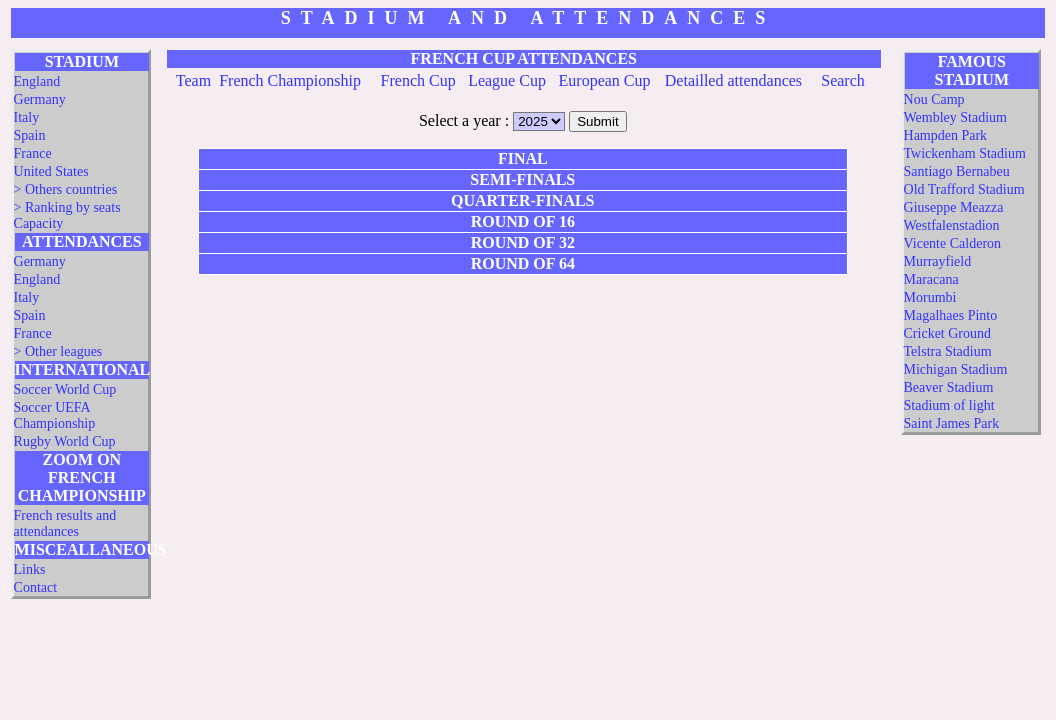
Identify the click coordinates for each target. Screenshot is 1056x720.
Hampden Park (946, 135)
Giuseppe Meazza (954, 207)
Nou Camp (934, 99)
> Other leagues (58, 351)
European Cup (605, 80)
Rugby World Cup (65, 441)
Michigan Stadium (956, 369)
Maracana (931, 279)
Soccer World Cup (65, 389)
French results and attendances (65, 523)
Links (30, 569)
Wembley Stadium (955, 117)
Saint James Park (952, 423)
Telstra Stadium (948, 351)
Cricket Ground (947, 333)
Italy (27, 117)
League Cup (507, 80)
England (37, 81)
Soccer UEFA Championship (55, 415)
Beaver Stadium (949, 387)
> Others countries (66, 189)
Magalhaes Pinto (951, 315)
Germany (40, 99)
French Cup (418, 80)
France (33, 153)
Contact (36, 587)
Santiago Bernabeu (957, 171)
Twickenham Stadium (965, 153)
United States (51, 171)
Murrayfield (938, 261)
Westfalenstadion (952, 225)
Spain (30, 135)
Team (193, 80)
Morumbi (930, 297)
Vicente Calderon (953, 243)
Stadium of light (949, 405)
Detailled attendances (733, 80)
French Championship (290, 80)
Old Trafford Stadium (964, 189)
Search (843, 80)
